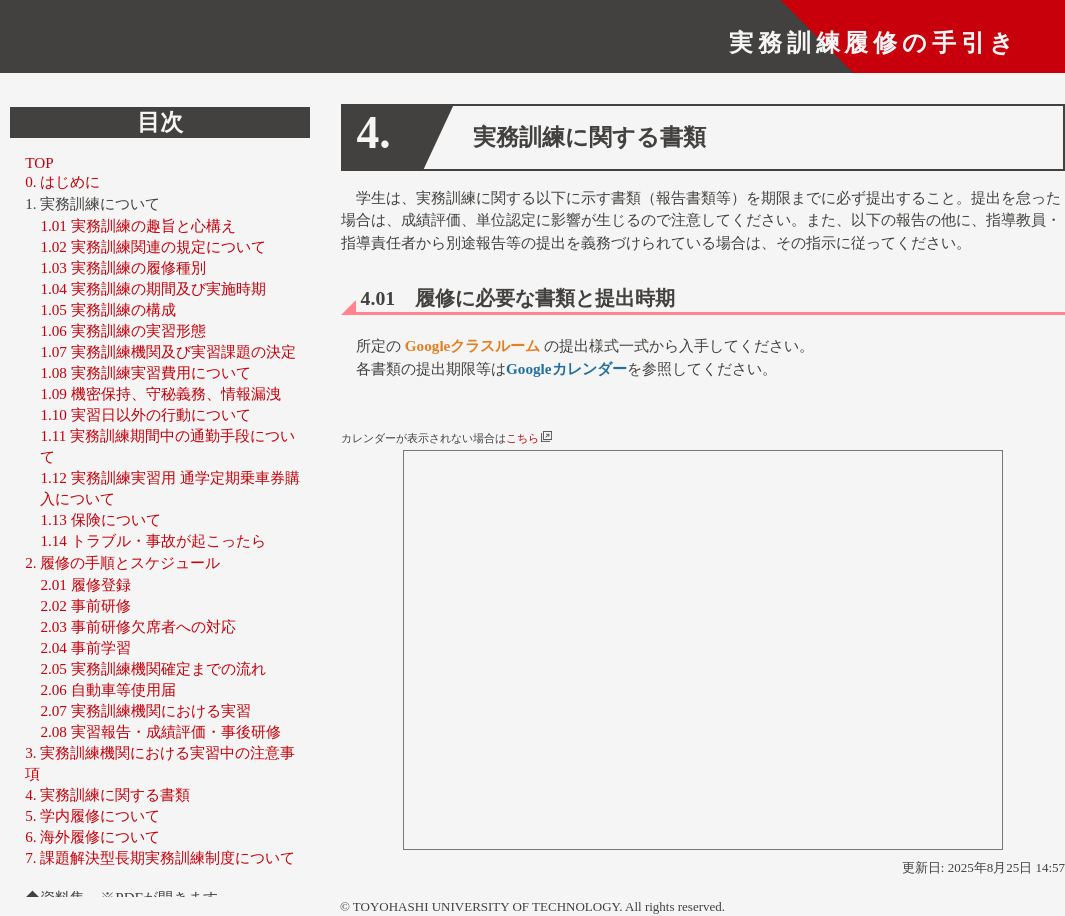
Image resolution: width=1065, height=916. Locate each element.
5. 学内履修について (92, 815)
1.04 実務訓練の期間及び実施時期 (152, 288)
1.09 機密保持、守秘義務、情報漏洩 (160, 393)
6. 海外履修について (92, 836)
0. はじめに (62, 182)
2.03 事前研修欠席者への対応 (137, 626)
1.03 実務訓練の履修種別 (122, 267)
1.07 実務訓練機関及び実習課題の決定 (167, 351)
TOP (39, 163)
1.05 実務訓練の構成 (107, 309)
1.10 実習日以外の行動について (145, 414)
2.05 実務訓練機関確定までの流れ (152, 668)
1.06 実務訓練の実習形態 (122, 330)
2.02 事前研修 (85, 605)
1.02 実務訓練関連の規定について (152, 246)
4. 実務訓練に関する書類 (107, 794)
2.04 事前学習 (85, 647)
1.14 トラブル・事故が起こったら (152, 540)
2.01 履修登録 (85, 584)
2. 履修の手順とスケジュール (122, 562)
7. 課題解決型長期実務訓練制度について (160, 857)
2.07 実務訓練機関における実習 (145, 710)
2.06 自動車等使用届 (107, 689)
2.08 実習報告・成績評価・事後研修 (160, 731)
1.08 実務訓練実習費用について (145, 372)
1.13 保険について (100, 519)
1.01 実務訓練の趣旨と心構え (137, 225)
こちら (529, 438)
